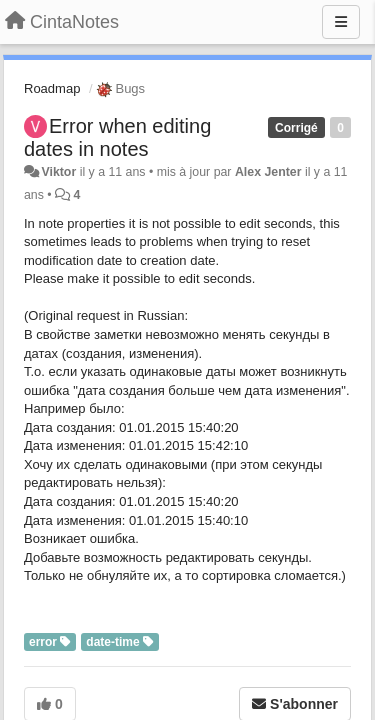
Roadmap (52, 88)
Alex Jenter (268, 172)
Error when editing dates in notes (117, 137)
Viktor (58, 172)
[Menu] (341, 22)
